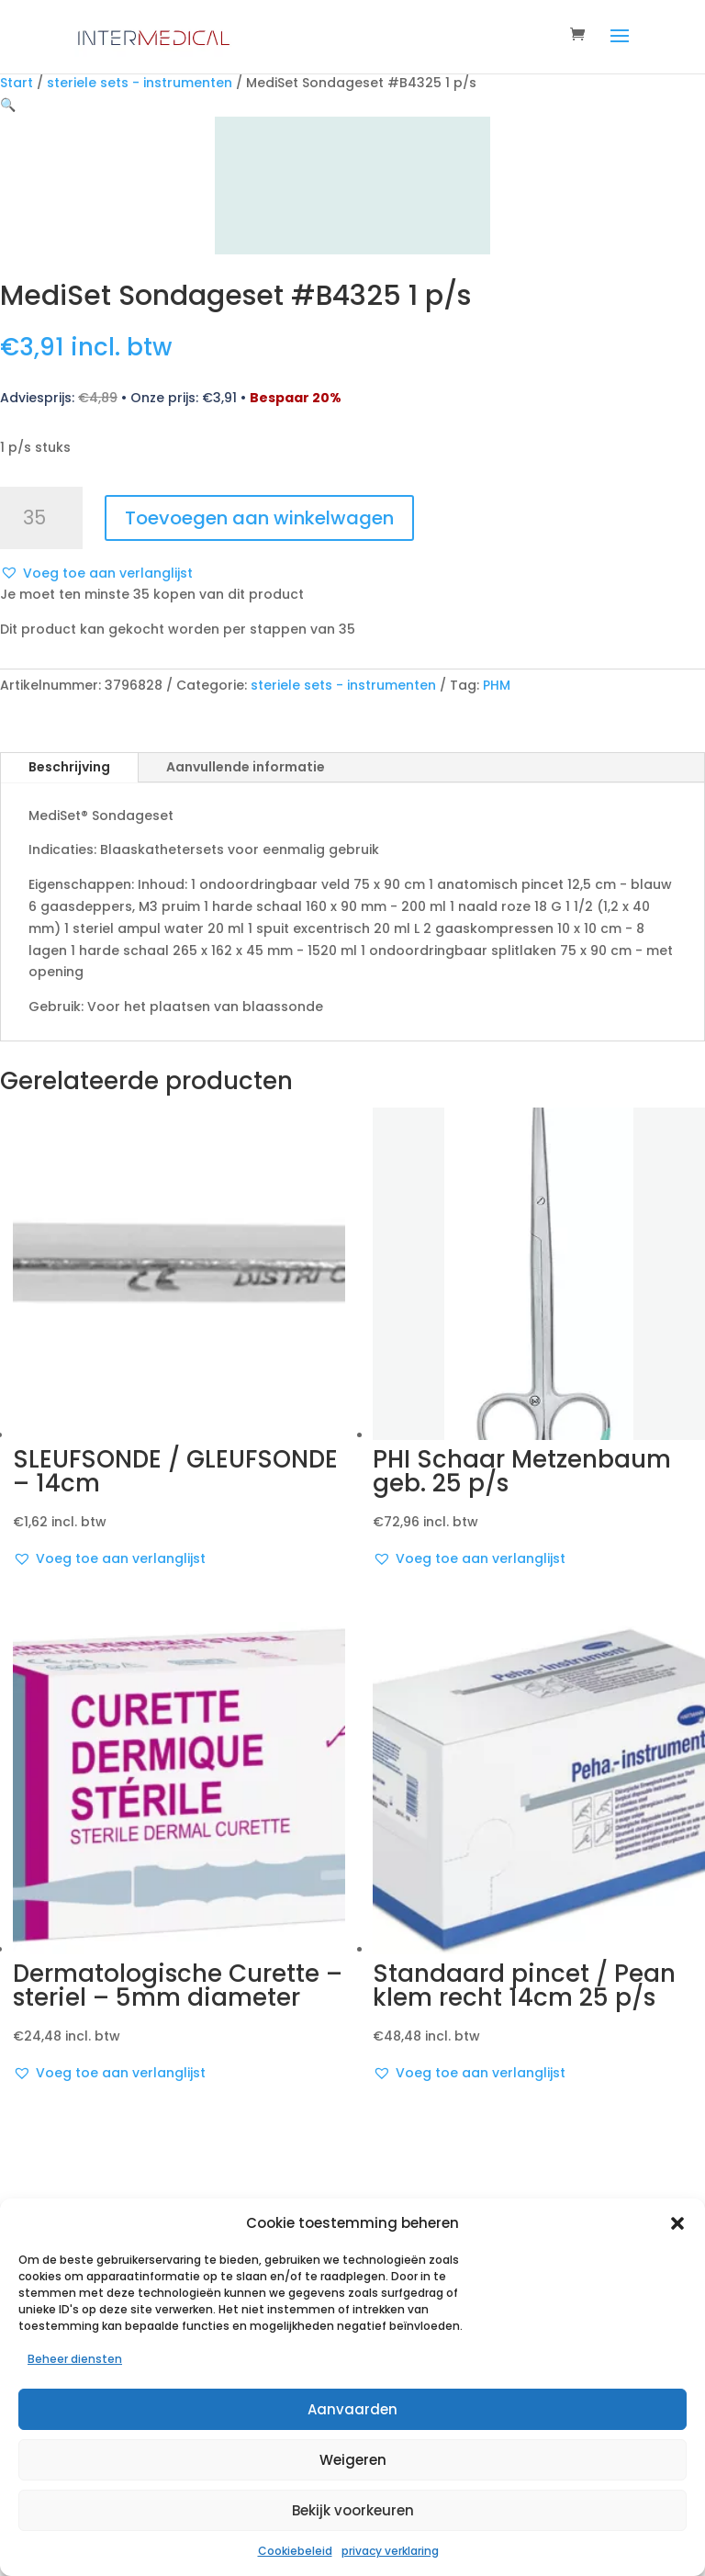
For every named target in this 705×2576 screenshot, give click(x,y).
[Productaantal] (41, 518)
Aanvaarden (352, 2409)
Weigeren (352, 2459)
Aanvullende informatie (245, 767)
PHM (496, 685)
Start (16, 82)
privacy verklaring (390, 2551)
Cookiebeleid (295, 2551)
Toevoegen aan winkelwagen (259, 518)
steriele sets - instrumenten (139, 82)
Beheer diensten (75, 2359)
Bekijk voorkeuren (353, 2510)
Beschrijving (69, 767)
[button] (677, 2223)
